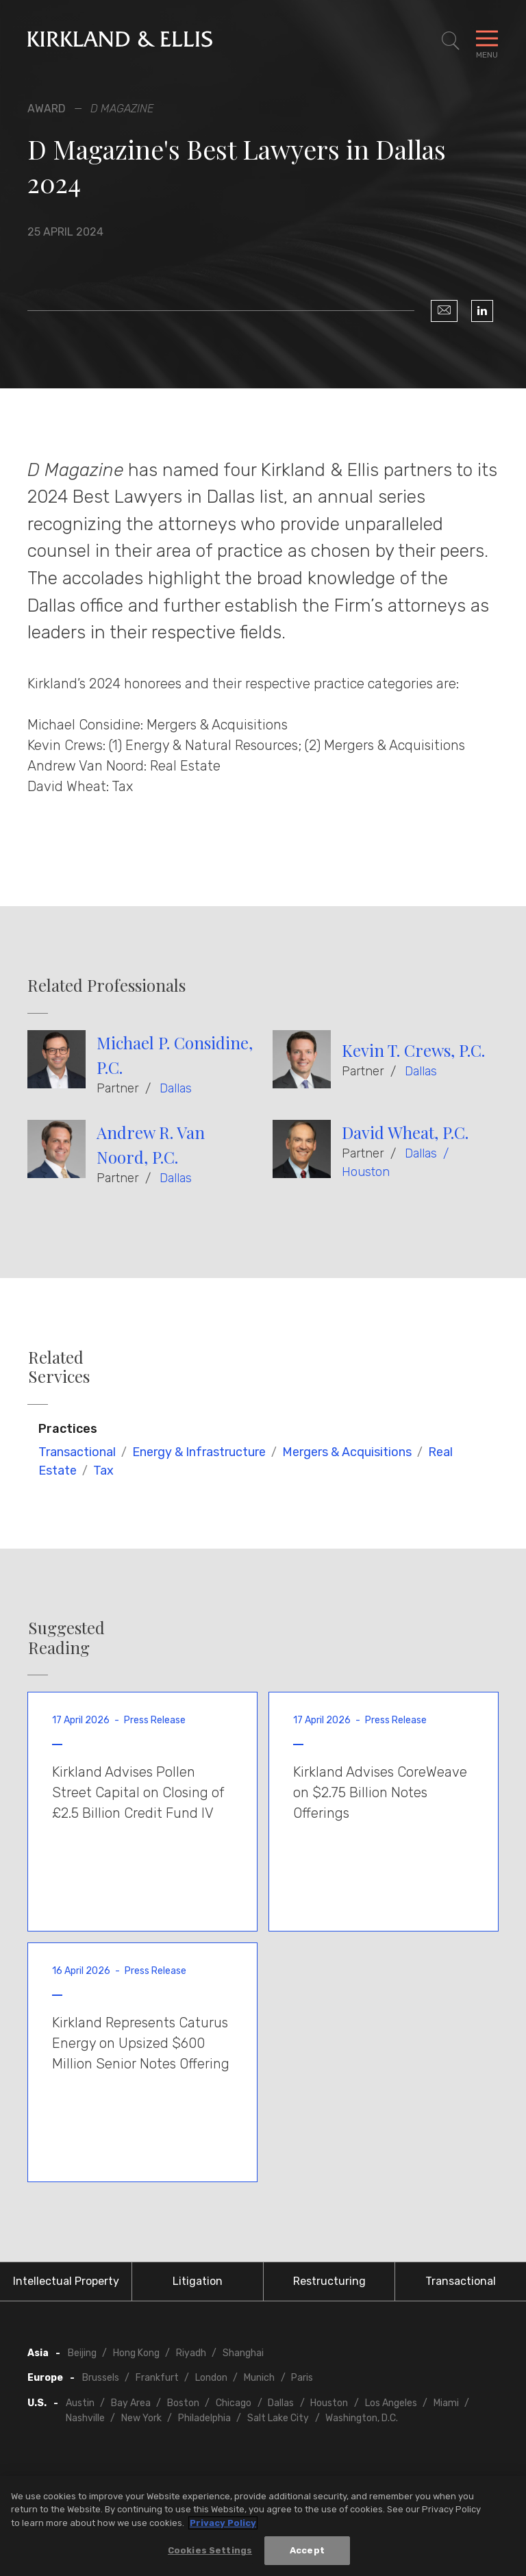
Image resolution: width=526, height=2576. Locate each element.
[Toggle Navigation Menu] (487, 41)
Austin (80, 2403)
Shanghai (243, 2353)
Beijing (82, 2353)
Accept (307, 2552)
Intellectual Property (66, 2281)
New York (141, 2418)
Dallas (176, 1088)
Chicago (233, 2403)
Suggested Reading (66, 1637)
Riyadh (191, 2353)
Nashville (85, 2418)
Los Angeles (391, 2403)
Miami (446, 2403)
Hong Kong (136, 2353)
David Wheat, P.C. (405, 1132)
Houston (366, 1171)
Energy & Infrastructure (199, 1452)
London (211, 2378)
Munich (259, 2378)
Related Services (59, 1367)
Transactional (77, 1452)
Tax (103, 1470)
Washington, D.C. (361, 2418)
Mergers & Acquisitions (347, 1452)
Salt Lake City (278, 2418)
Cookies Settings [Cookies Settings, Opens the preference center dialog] (210, 2552)
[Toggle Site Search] (450, 41)
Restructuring (329, 2281)
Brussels (100, 2378)
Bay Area (131, 2403)
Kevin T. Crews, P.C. (413, 1050)
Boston (183, 2403)
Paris (302, 2378)
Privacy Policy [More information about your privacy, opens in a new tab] (223, 2524)
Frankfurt (157, 2378)
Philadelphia (204, 2418)
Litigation (198, 2281)
